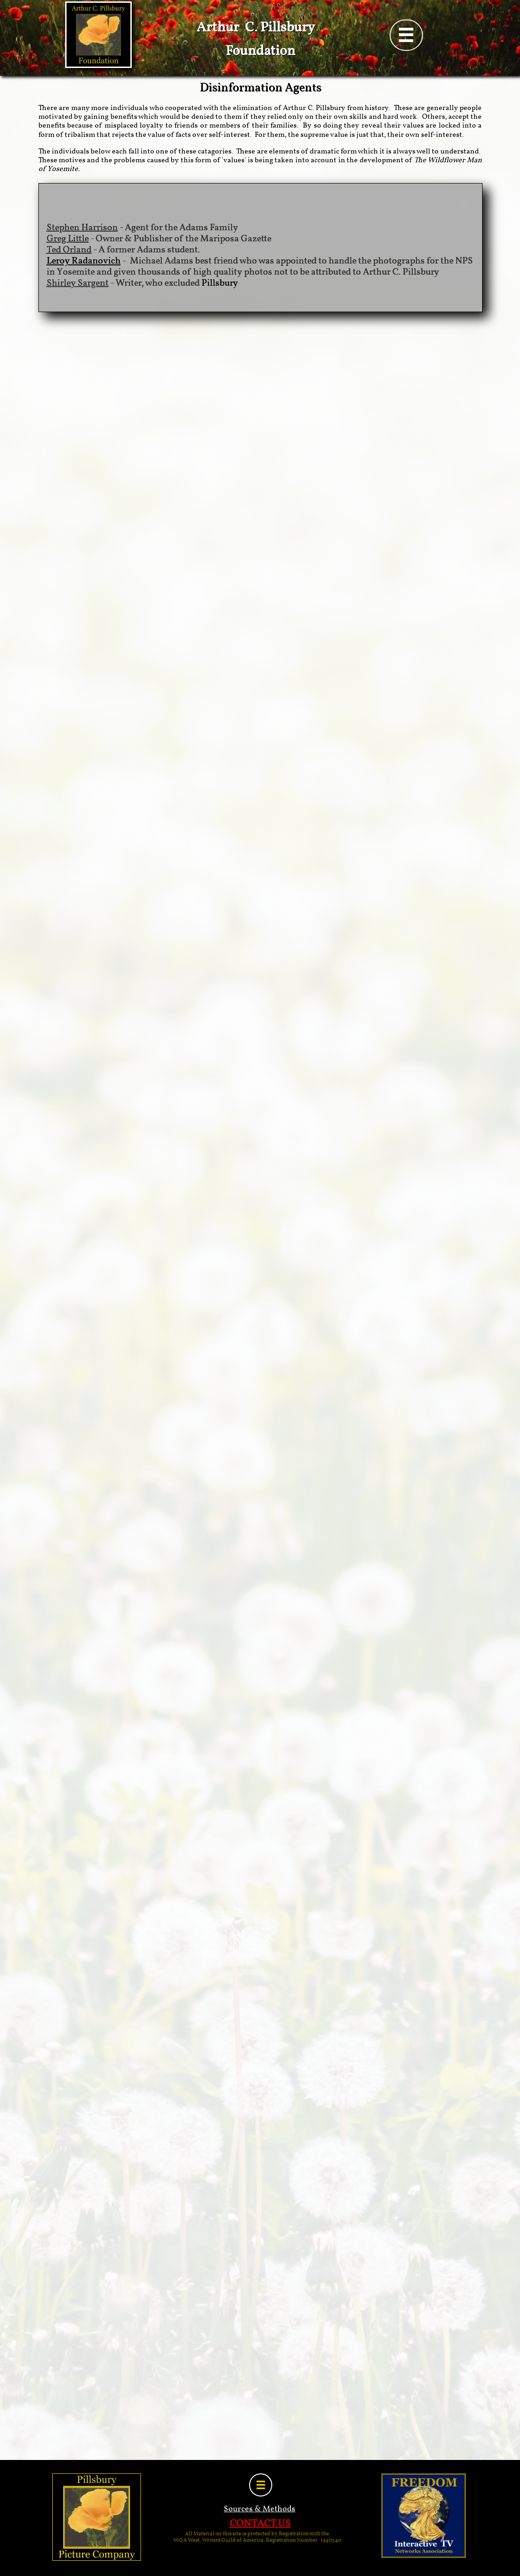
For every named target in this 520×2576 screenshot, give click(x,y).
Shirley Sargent (78, 283)
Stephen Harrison (82, 227)
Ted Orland (69, 250)
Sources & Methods (259, 2509)
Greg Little (68, 239)
